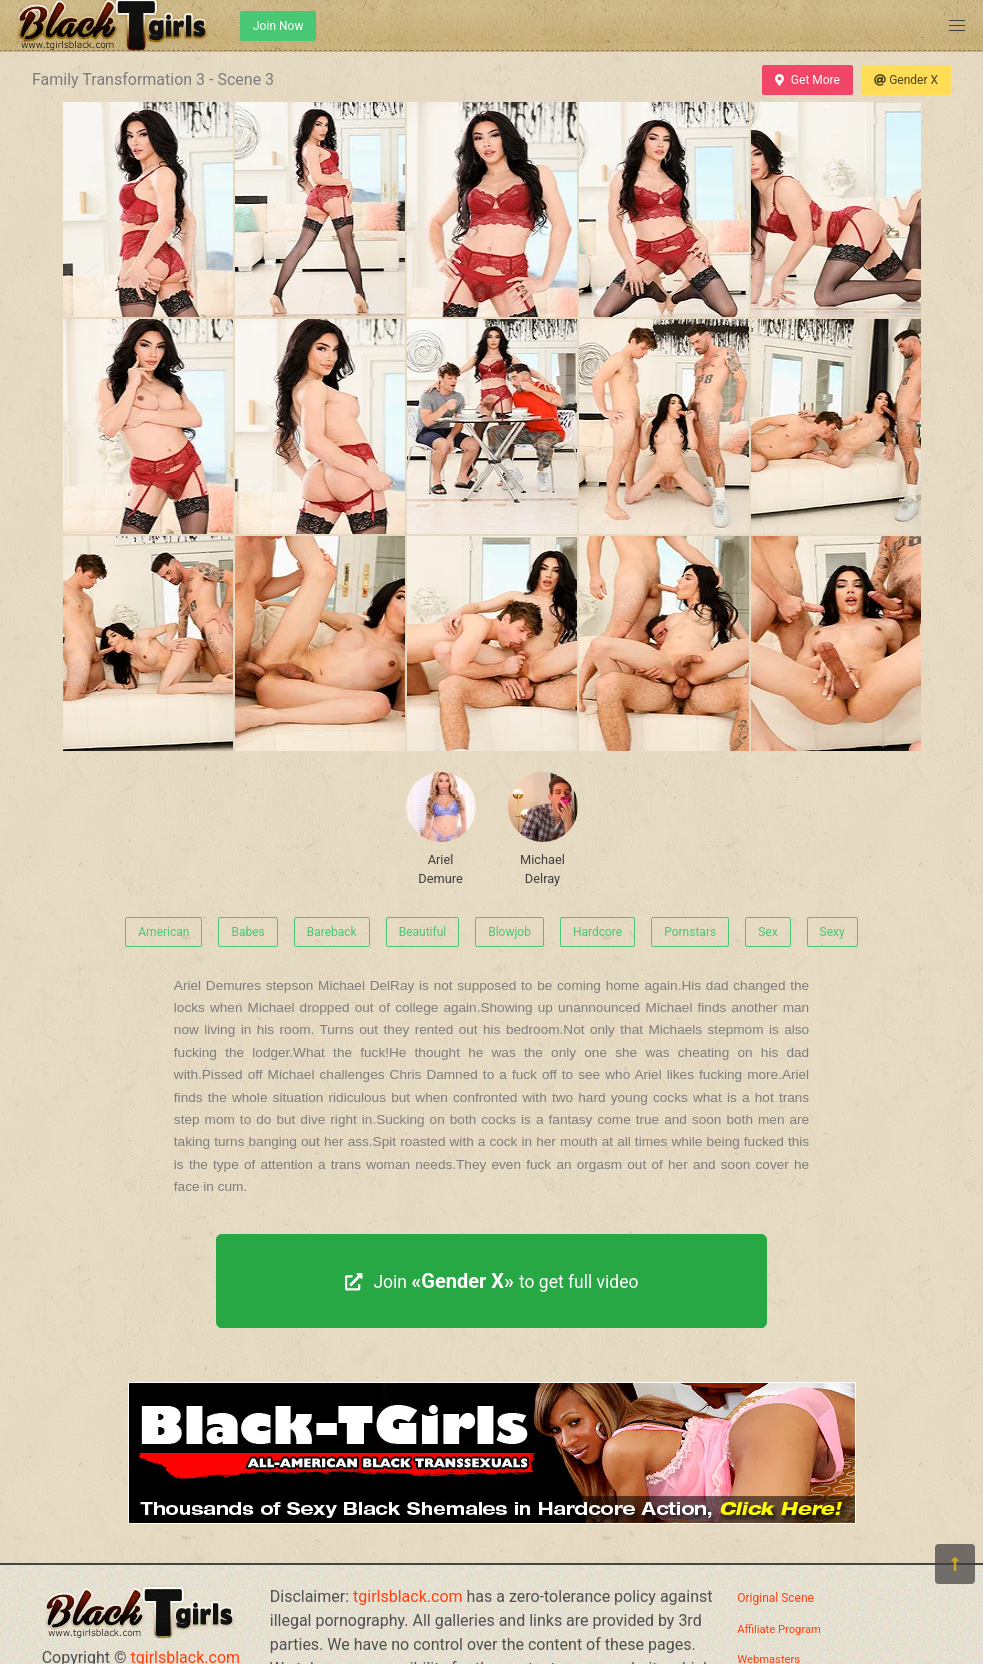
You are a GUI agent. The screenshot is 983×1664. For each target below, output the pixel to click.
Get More (807, 80)
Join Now (278, 26)
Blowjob (509, 932)
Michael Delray (543, 829)
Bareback (332, 932)
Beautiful (423, 932)
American (163, 932)
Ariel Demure (441, 829)
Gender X (906, 80)
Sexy (832, 932)
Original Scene (775, 1598)
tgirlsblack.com (408, 1596)
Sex (767, 932)
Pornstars (690, 932)
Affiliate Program (779, 1629)
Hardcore (597, 932)
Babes (247, 932)
